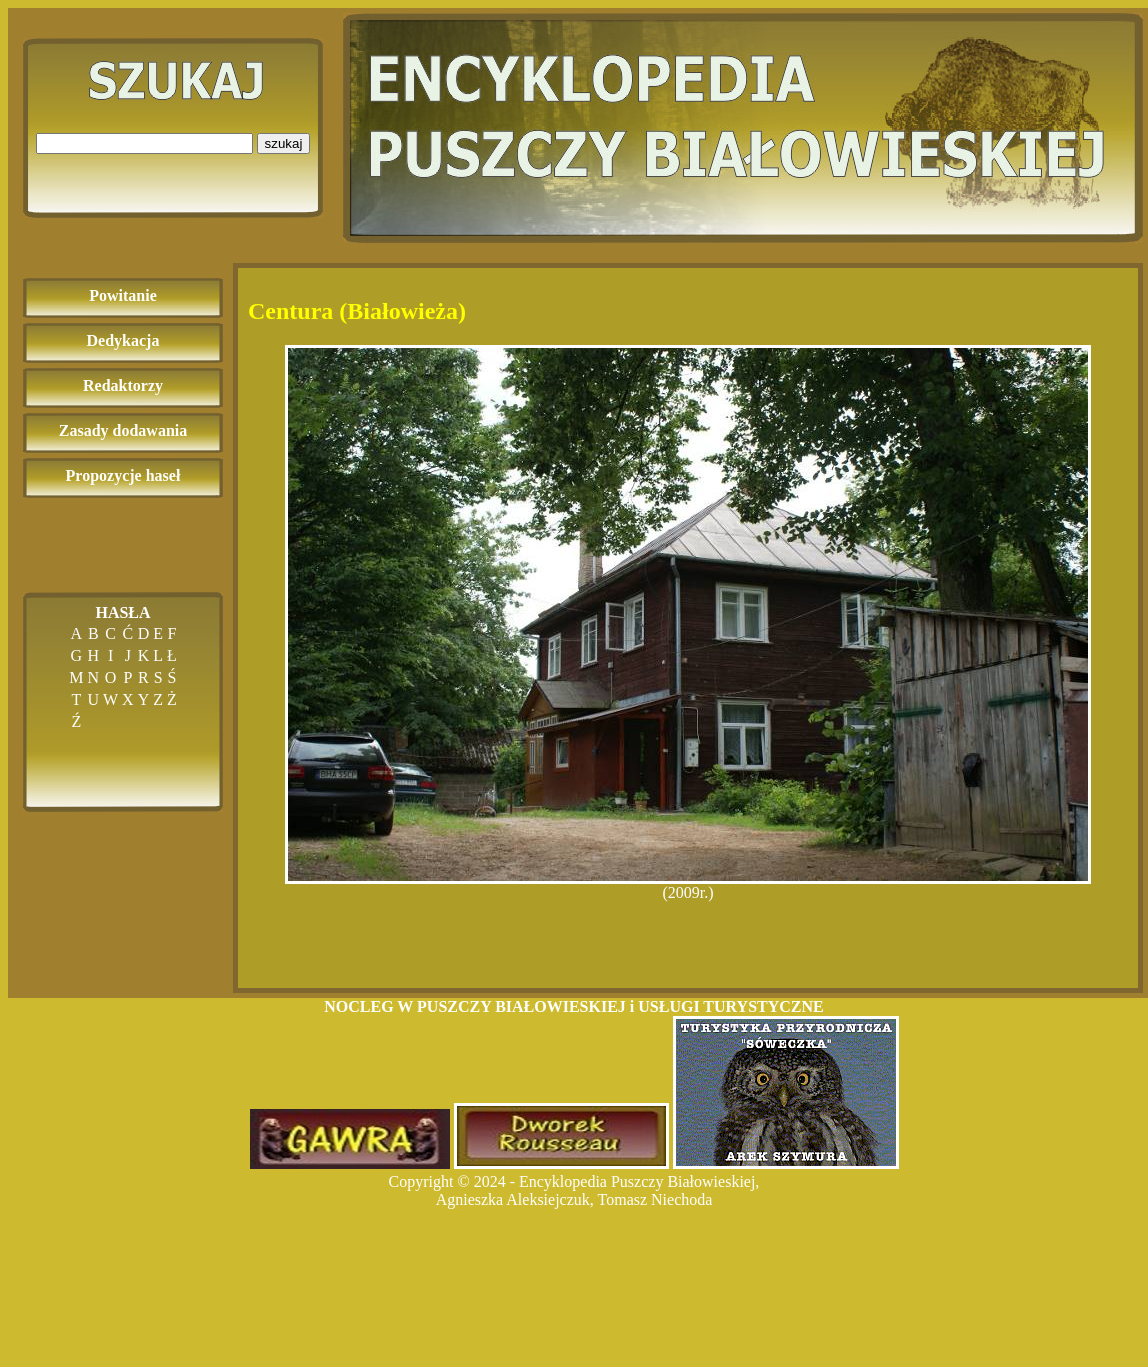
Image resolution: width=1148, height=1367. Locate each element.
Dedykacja (123, 340)
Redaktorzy (123, 385)
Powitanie (123, 295)
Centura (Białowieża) (357, 311)
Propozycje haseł (123, 475)
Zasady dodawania (123, 430)
